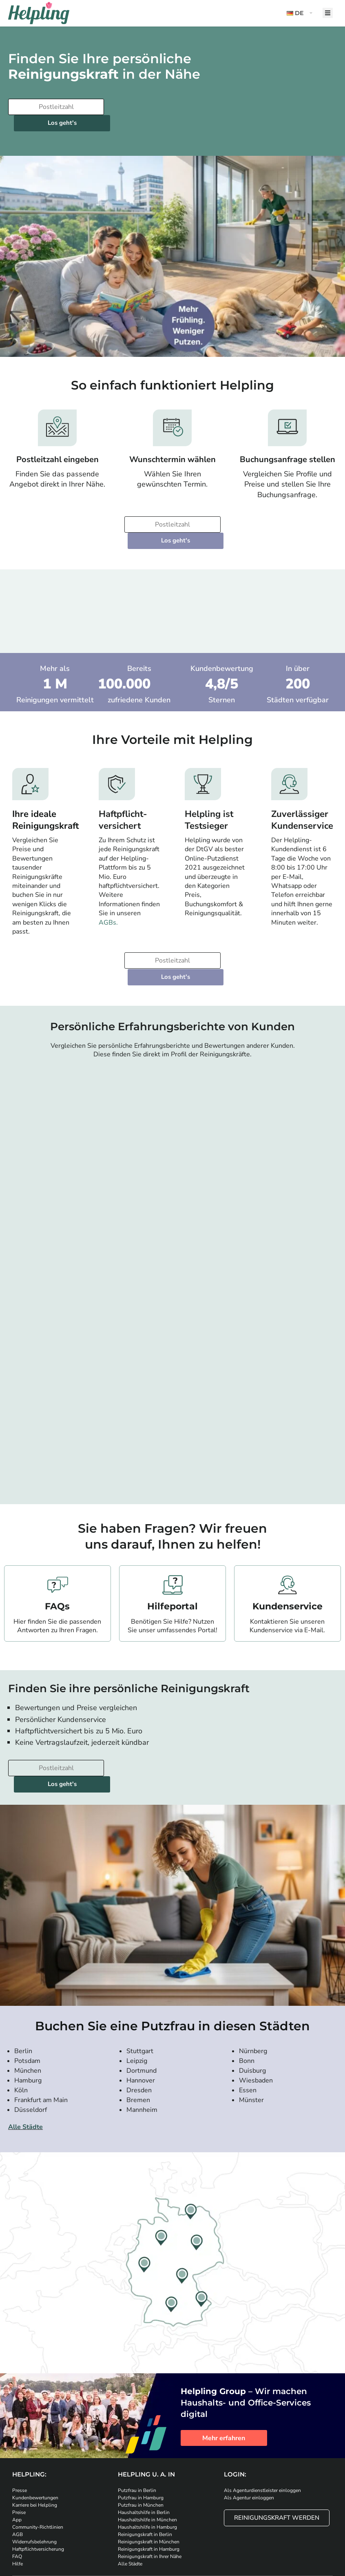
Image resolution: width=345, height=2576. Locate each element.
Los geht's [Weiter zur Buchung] (156, 107)
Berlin (23, 1986)
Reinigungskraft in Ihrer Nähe (149, 2492)
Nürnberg (253, 1986)
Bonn (246, 1996)
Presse (19, 2426)
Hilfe (17, 2499)
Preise (19, 2448)
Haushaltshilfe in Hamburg (147, 2462)
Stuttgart (139, 1986)
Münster (251, 2035)
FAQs (57, 1557)
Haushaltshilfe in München (147, 2455)
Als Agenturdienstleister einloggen (262, 2426)
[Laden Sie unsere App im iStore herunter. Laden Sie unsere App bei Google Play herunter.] (153, 2526)
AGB (17, 2470)
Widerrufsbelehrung (34, 2477)
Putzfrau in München (141, 2440)
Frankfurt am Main (41, 2035)
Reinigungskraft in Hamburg (148, 2484)
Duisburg (252, 2006)
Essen (248, 2025)
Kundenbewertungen (35, 2433)
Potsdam (27, 1996)
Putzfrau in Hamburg (141, 2433)
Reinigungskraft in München (148, 2477)
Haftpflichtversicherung (38, 2484)
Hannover (140, 2016)
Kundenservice (287, 1557)
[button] (301, 13)
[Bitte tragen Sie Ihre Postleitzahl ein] (55, 107)
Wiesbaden (256, 2016)
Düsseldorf (30, 2045)
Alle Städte (25, 2062)
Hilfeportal (172, 1557)
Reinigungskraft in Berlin (145, 2470)
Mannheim (141, 2045)
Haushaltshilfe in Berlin (144, 2448)
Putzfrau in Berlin (137, 2426)
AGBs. (108, 889)
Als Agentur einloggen (249, 2433)
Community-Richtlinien (37, 2462)
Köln (21, 2025)
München (27, 2006)
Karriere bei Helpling (34, 2440)
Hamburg (28, 2016)
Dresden (139, 2025)
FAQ (17, 2492)
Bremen (138, 2035)
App (17, 2455)
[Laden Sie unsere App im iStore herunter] (108, 2526)
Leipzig (136, 1996)
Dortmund (141, 2006)
